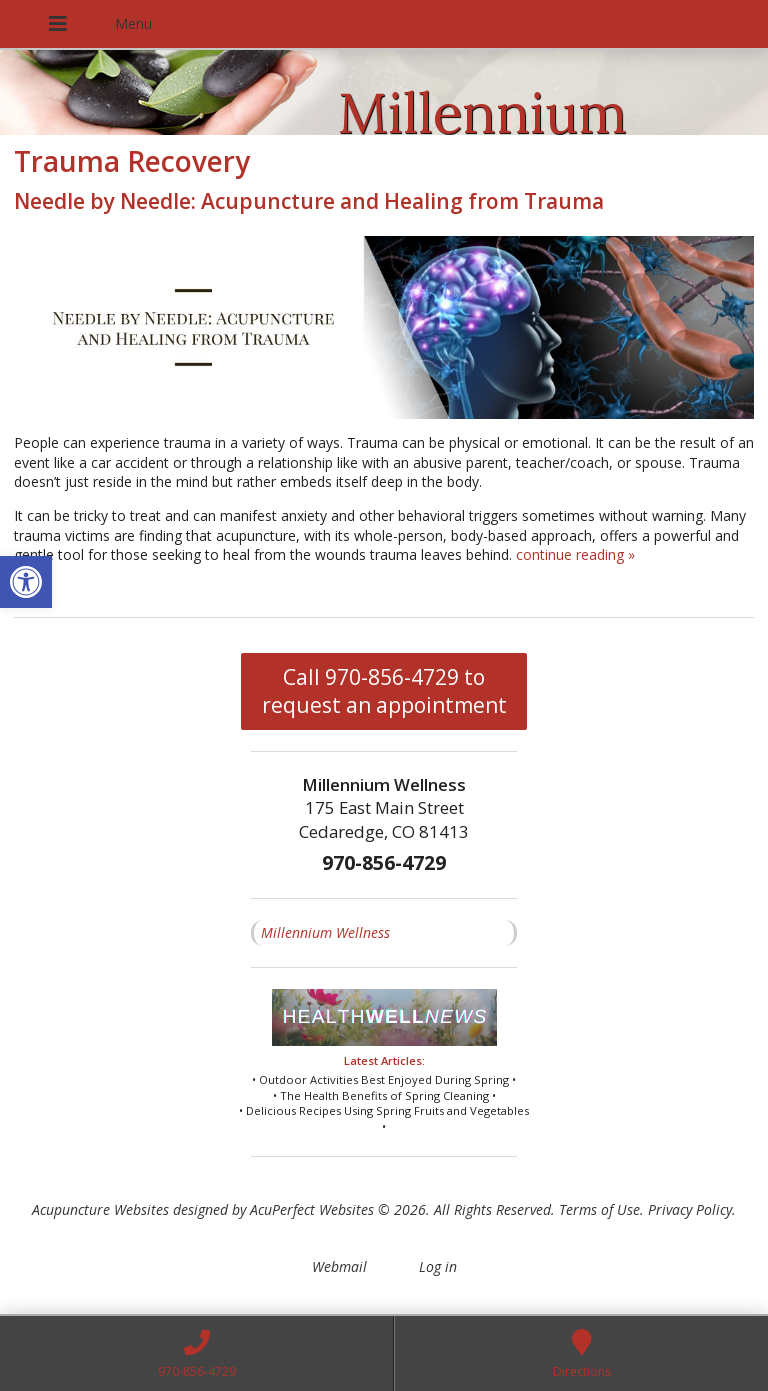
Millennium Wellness (325, 932)
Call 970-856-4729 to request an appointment (384, 691)
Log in (438, 1266)
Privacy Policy (690, 1209)
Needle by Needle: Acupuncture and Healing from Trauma (309, 201)
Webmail (339, 1266)
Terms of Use (599, 1209)
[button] (26, 582)
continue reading (575, 554)
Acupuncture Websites (100, 1209)
